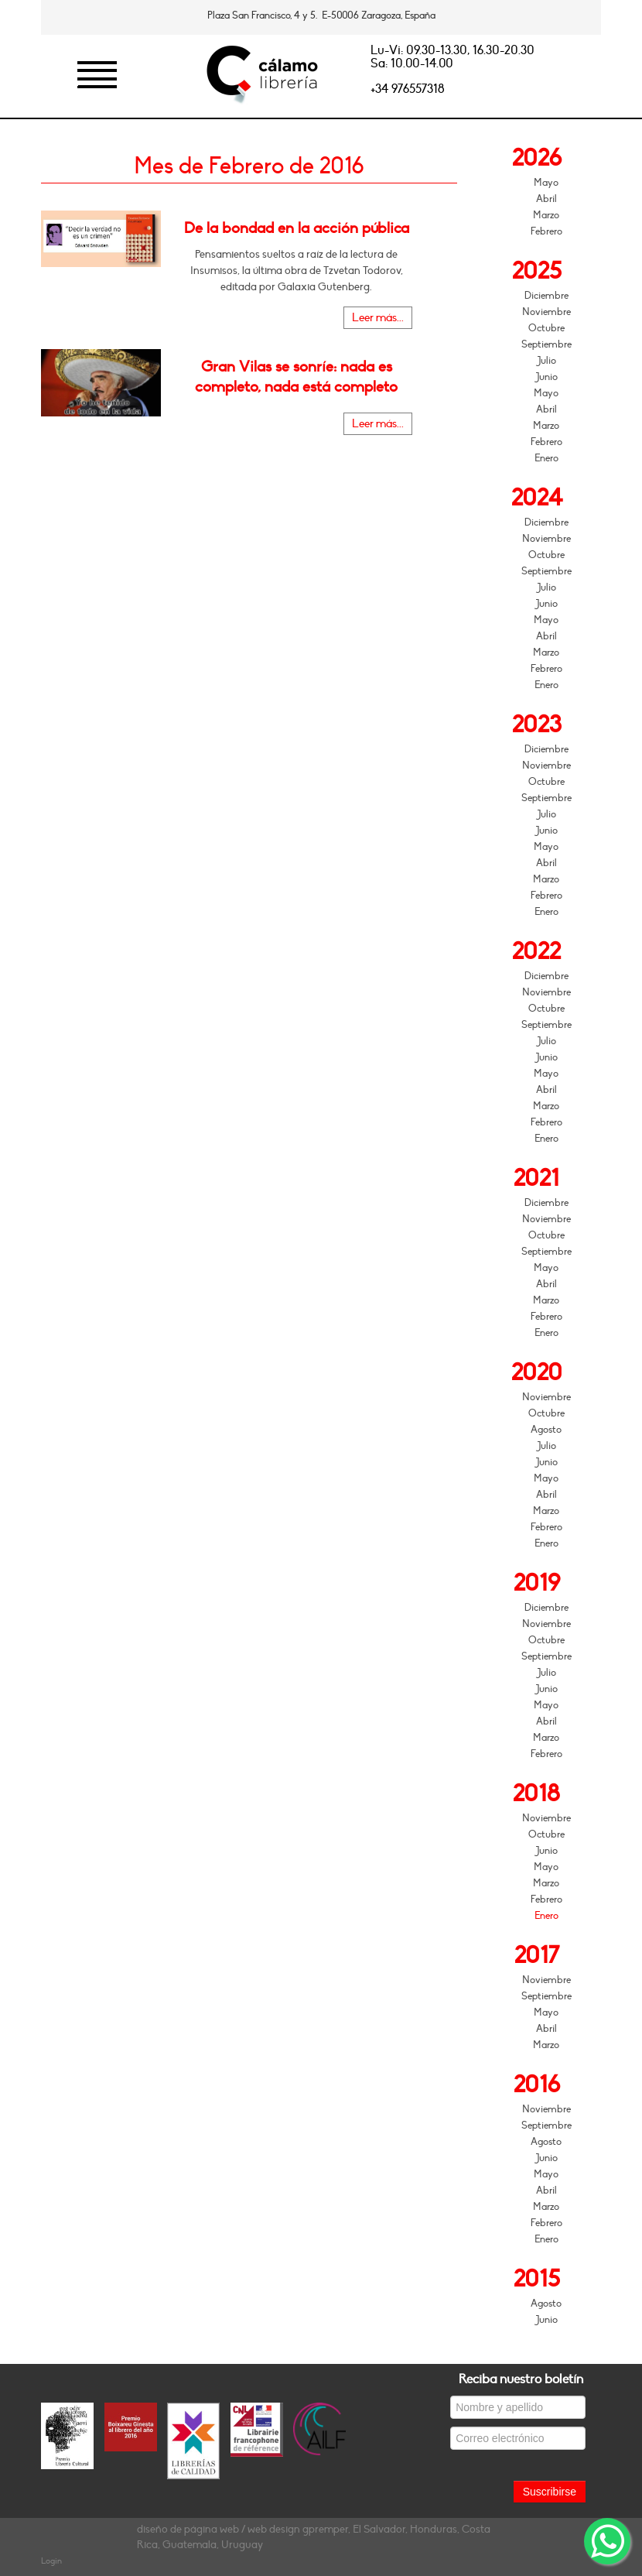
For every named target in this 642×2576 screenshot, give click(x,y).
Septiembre (546, 344)
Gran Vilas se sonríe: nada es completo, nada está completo (296, 377)
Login (51, 2561)
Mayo (546, 182)
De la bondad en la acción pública (296, 228)
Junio (546, 377)
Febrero (546, 231)
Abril (546, 199)
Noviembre (546, 312)
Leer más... (378, 317)
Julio (546, 361)
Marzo (546, 215)
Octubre (546, 328)
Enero (546, 458)
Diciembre (546, 295)
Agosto (546, 1429)
